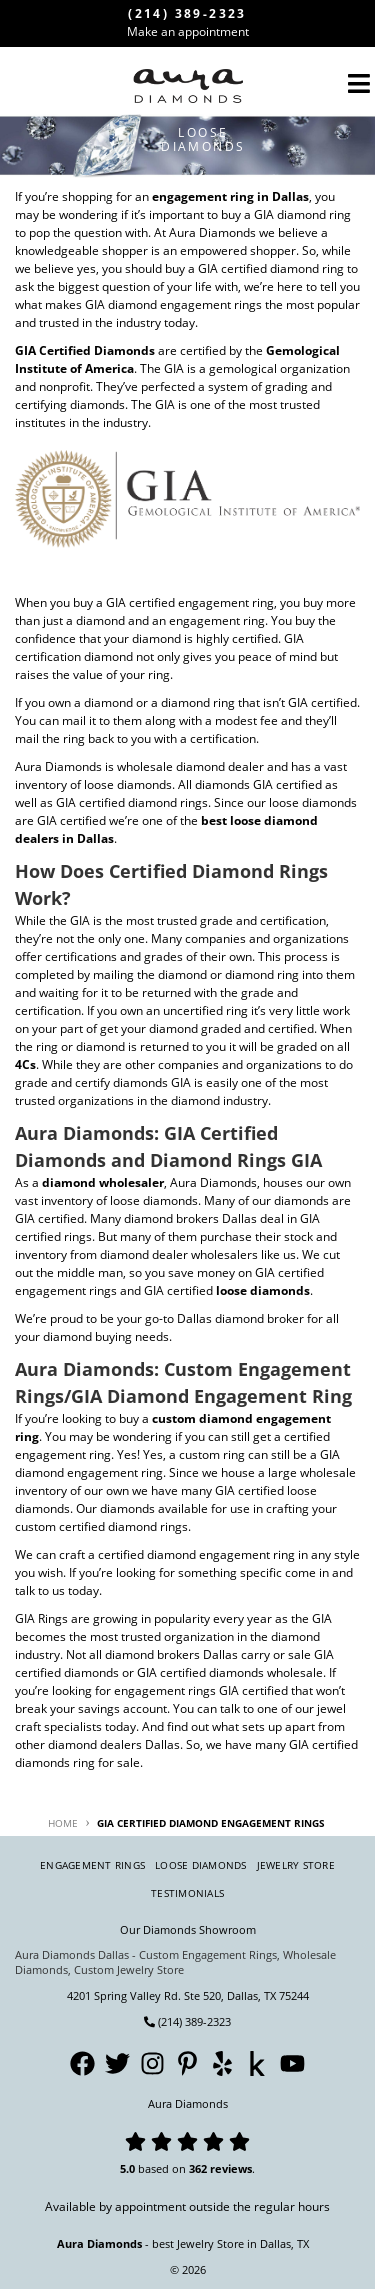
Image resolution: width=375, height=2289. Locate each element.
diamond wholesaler (103, 1182)
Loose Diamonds (201, 1865)
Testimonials (187, 1893)
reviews (231, 2168)
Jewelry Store (296, 1865)
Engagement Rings (92, 1865)
